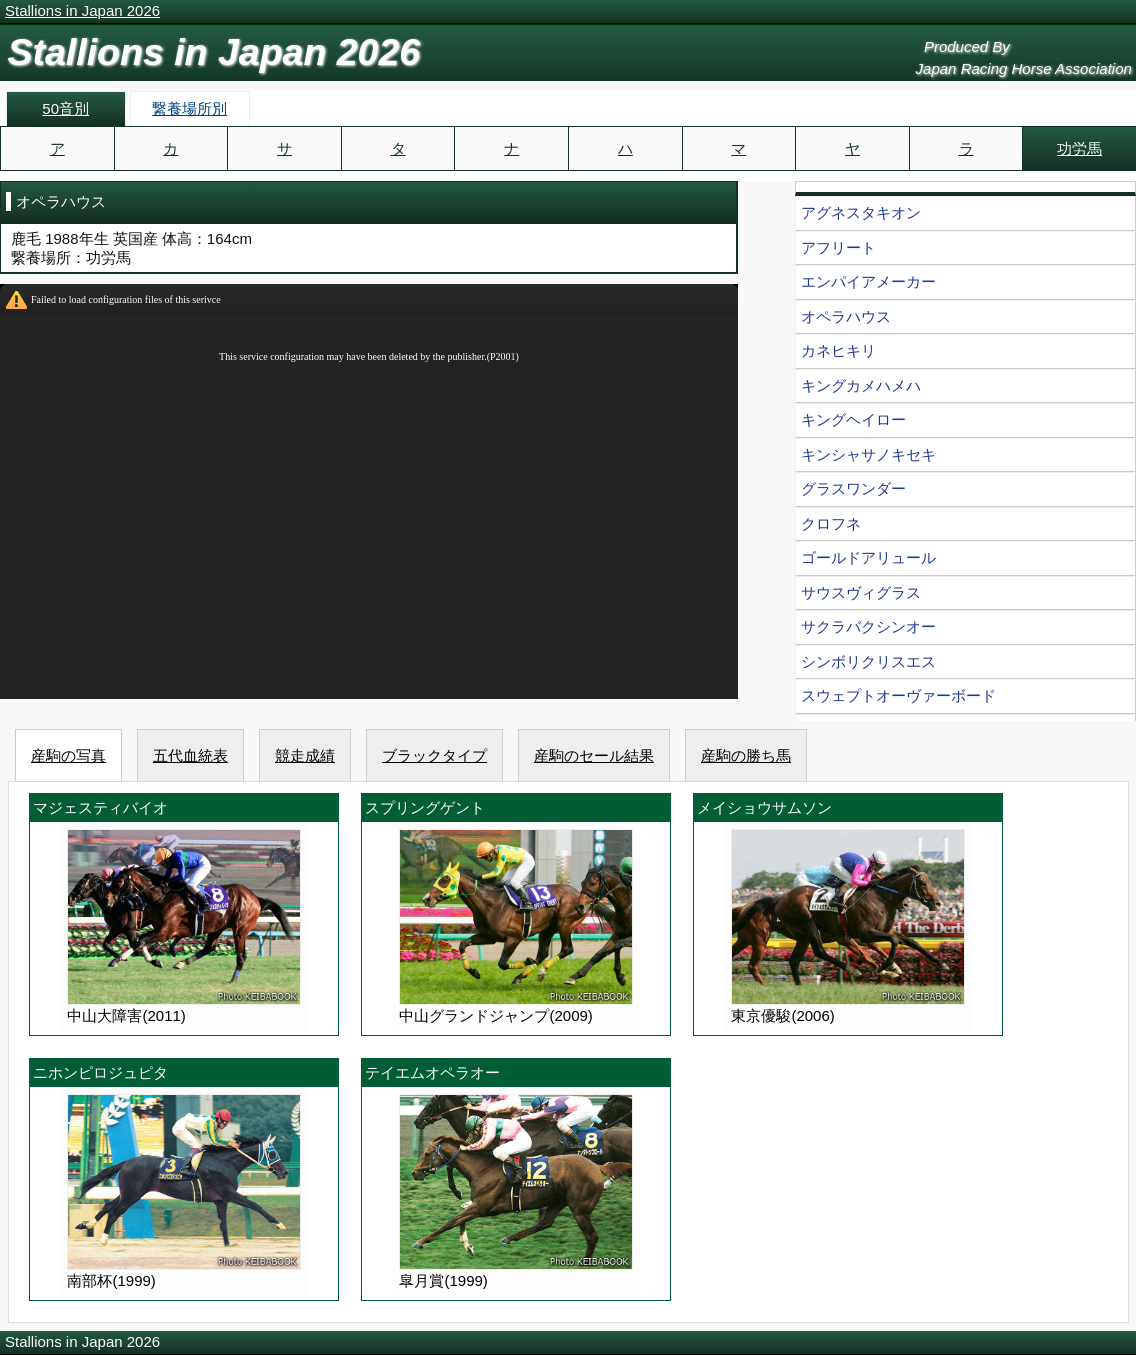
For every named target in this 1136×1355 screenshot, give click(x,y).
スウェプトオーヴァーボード (898, 695)
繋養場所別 (189, 108)
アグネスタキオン (861, 212)
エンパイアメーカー (868, 281)
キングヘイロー (853, 419)
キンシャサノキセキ (868, 454)
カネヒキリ (838, 350)
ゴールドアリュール (868, 557)
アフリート (838, 247)
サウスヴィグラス (861, 592)
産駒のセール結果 (594, 755)
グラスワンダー (853, 488)
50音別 (65, 108)
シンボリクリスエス (868, 661)
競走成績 (305, 755)
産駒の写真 (68, 755)
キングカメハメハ (861, 385)
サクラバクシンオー (868, 626)
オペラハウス (846, 316)
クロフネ (831, 523)
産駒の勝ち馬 (746, 755)
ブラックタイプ (434, 755)
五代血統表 (190, 755)
